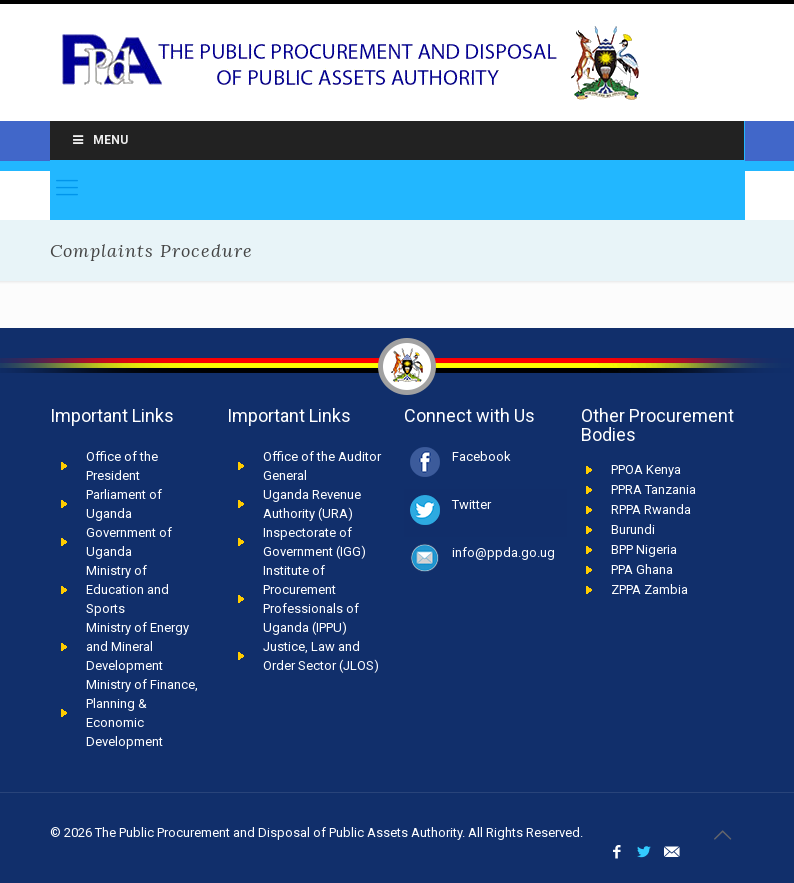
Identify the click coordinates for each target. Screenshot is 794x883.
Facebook (481, 456)
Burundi (633, 529)
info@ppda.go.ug (503, 552)
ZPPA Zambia (649, 589)
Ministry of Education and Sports (127, 589)
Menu (99, 140)
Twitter (471, 504)
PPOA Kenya (646, 469)
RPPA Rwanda (651, 509)
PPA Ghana (642, 569)
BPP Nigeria (644, 549)
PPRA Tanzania (653, 489)
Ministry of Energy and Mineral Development (137, 646)
